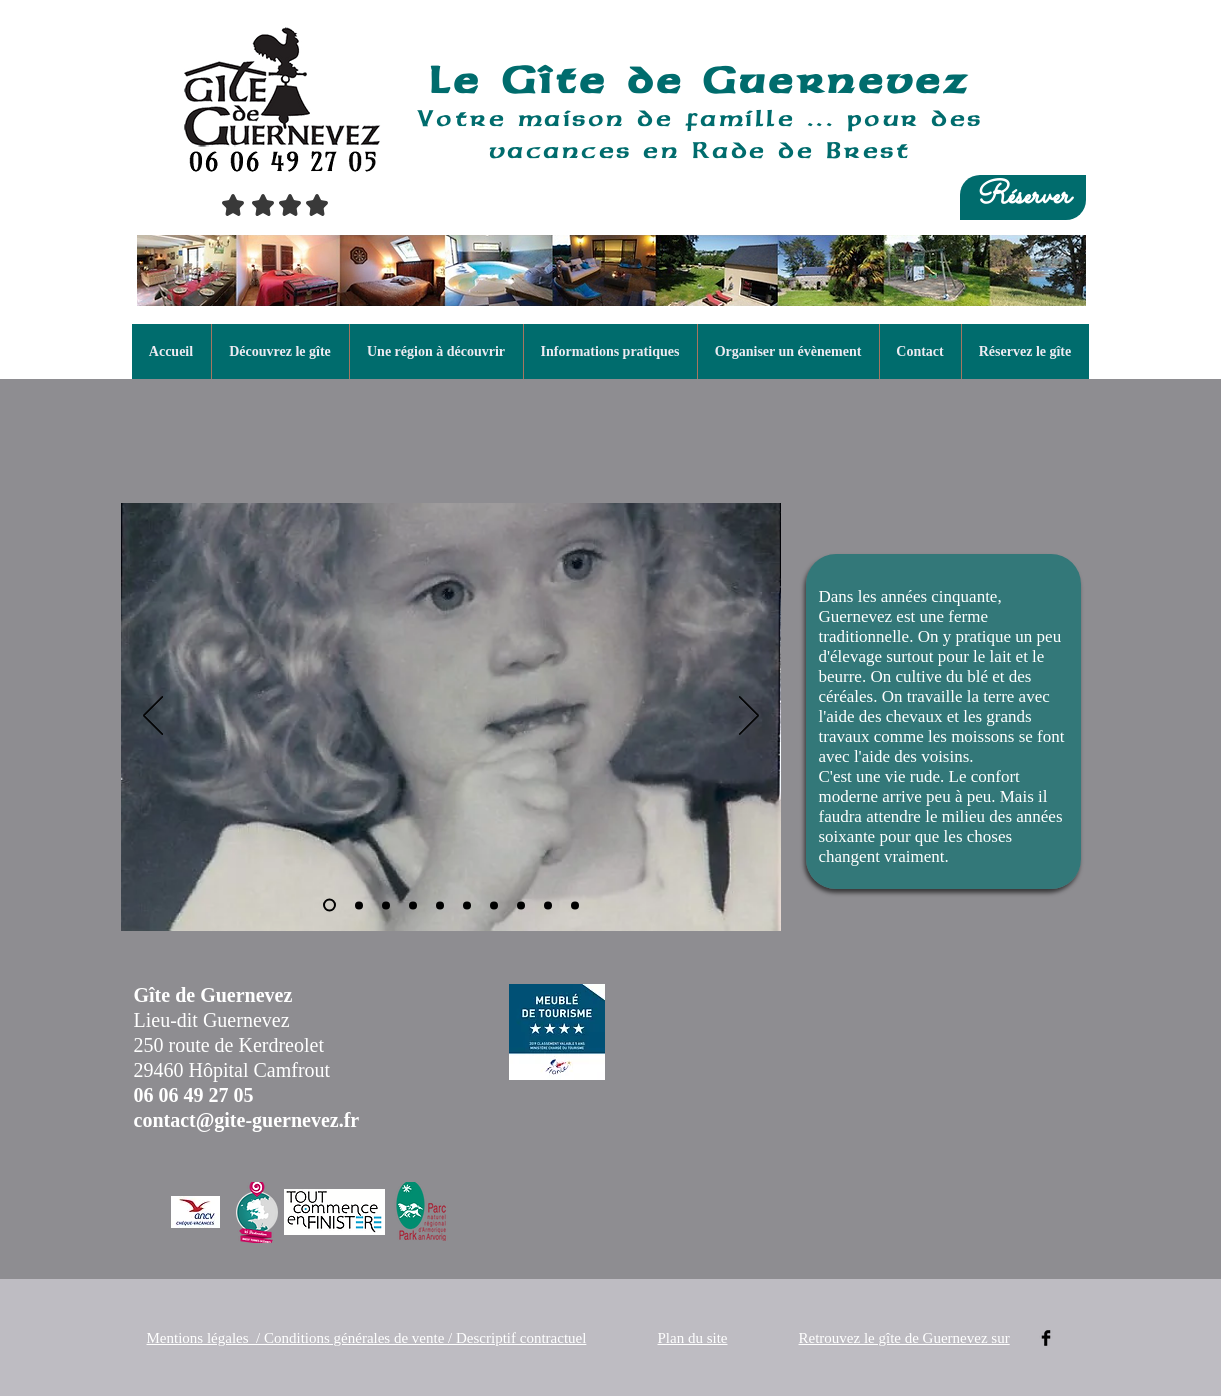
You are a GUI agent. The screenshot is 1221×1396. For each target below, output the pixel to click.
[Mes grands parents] (386, 905)
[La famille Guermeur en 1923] (359, 905)
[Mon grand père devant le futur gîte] (413, 905)
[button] (280, 351)
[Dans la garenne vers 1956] (548, 905)
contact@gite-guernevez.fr (247, 1120)
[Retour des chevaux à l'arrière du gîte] (467, 905)
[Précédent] (153, 717)
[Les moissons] (440, 905)
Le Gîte (528, 79)
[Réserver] (1023, 197)
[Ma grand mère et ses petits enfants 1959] (575, 905)
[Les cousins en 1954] (521, 905)
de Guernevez (798, 80)
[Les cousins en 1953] (494, 905)
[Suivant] (749, 717)
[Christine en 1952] (329, 905)
